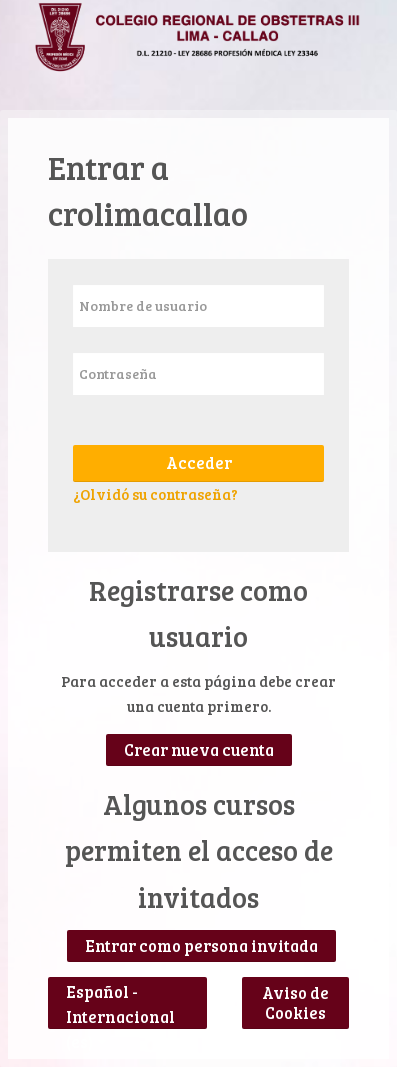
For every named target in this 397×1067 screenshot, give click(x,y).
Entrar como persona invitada (201, 946)
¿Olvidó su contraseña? (155, 494)
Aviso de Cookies (295, 1003)
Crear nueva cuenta (199, 750)
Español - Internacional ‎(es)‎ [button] (120, 987)
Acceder (199, 463)
